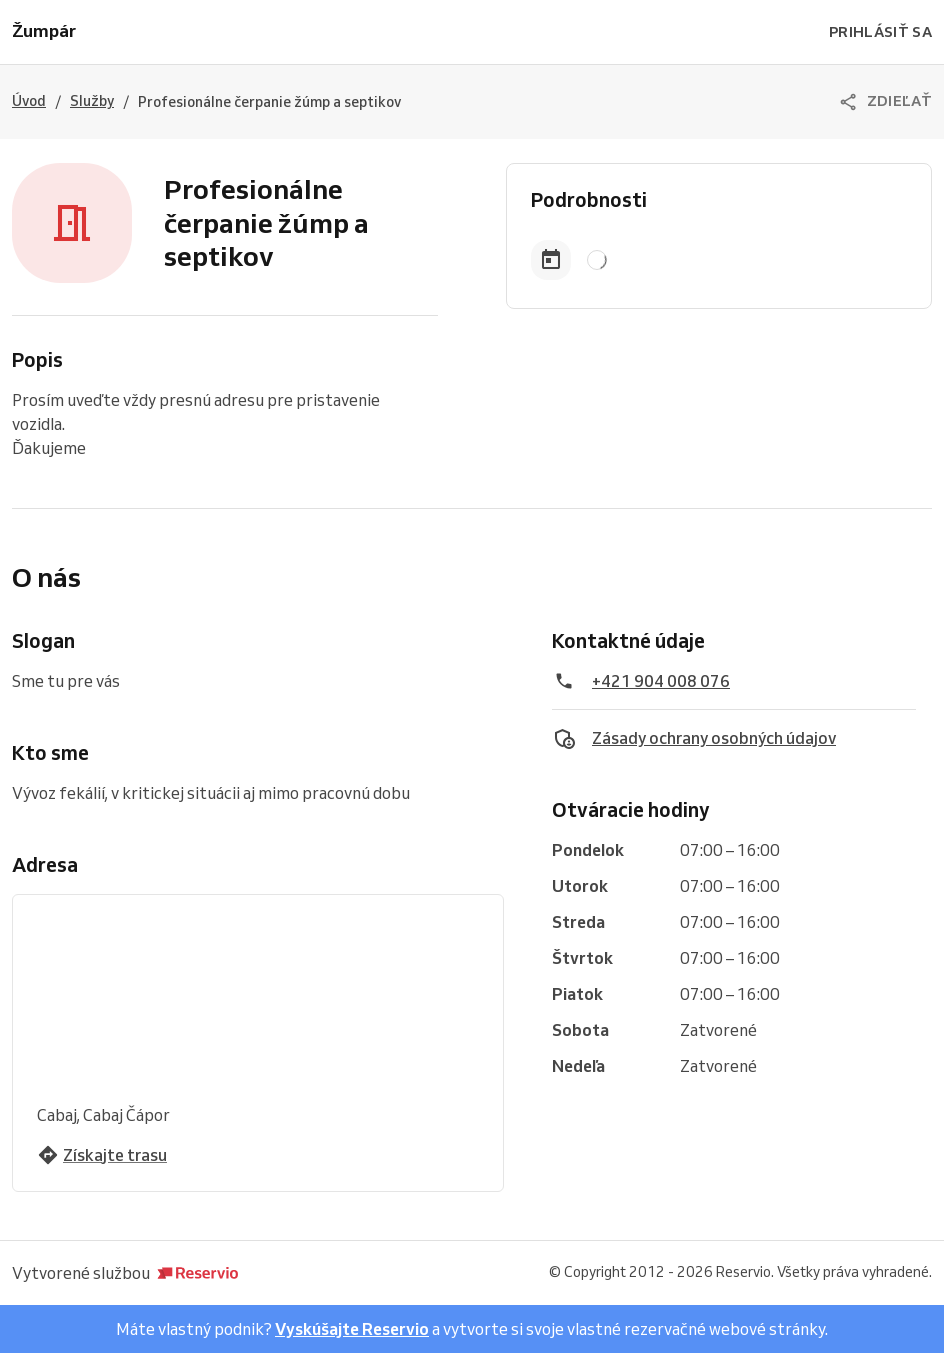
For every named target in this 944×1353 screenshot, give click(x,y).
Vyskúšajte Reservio (352, 1329)
